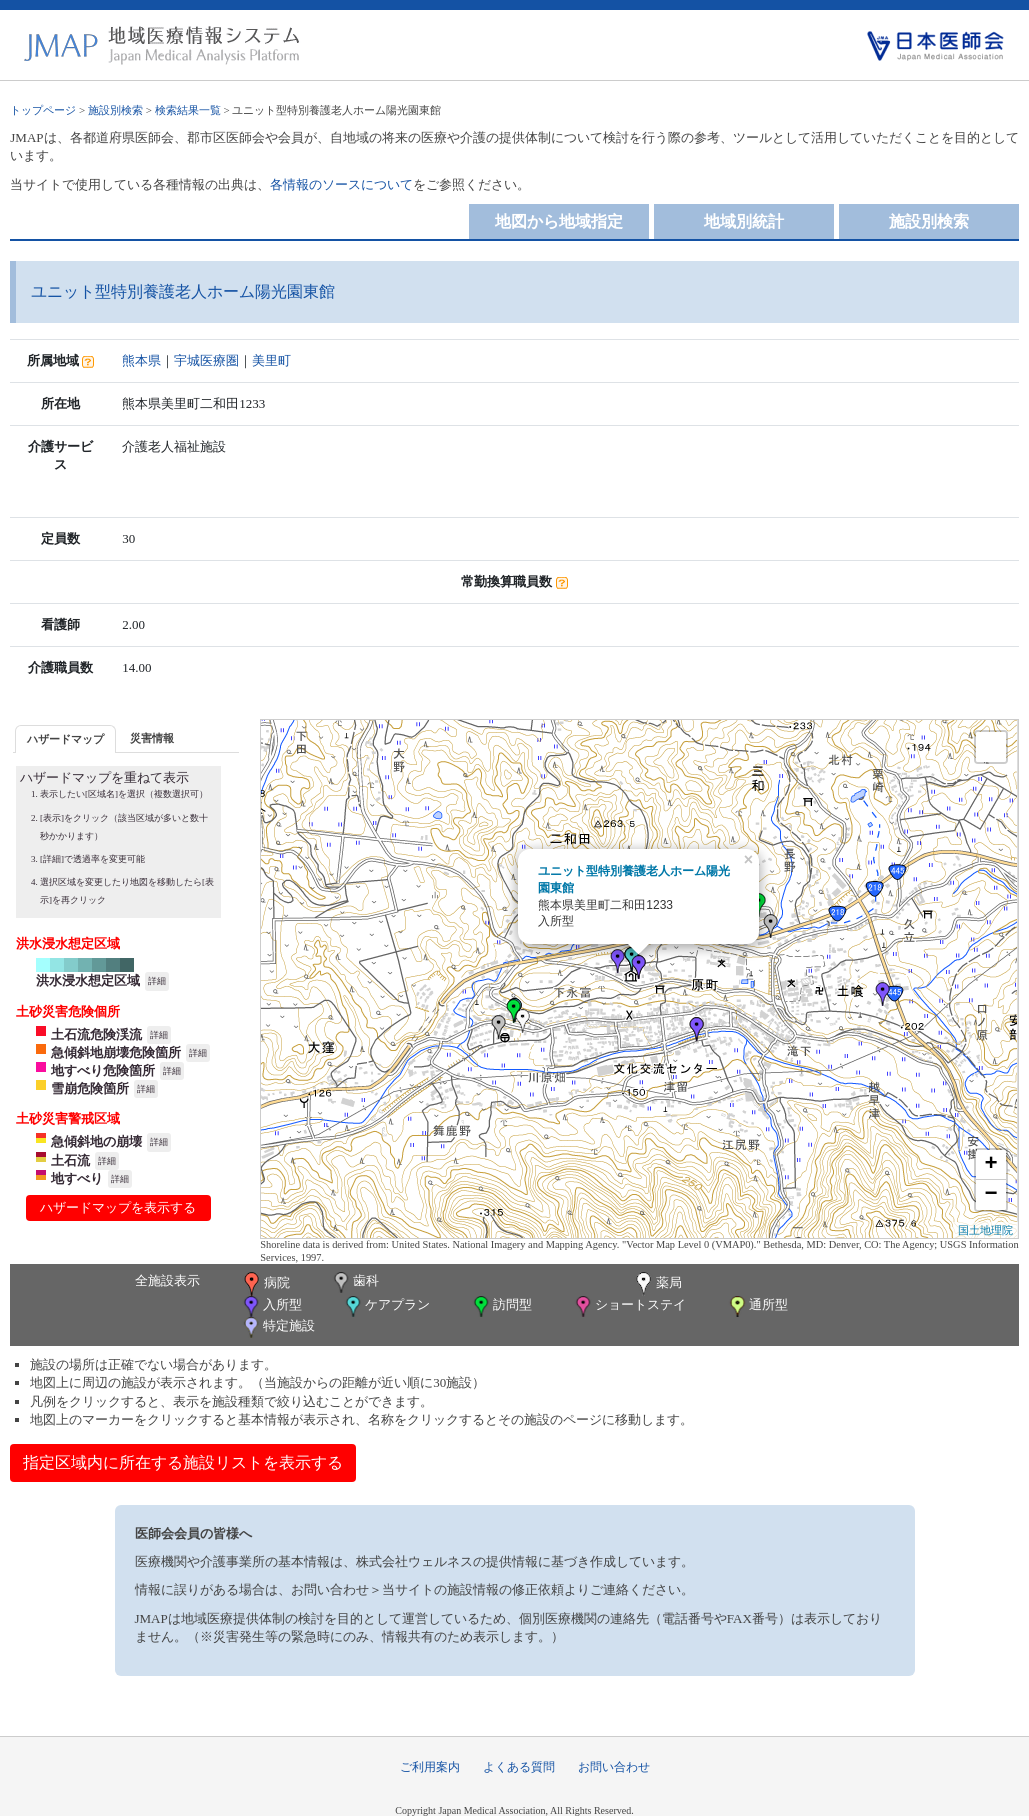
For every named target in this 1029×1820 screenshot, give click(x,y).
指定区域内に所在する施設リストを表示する (183, 1462)
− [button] (991, 1195)
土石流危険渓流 (96, 1034)
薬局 (657, 1284)
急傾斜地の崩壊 (96, 1141)
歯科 (354, 1282)
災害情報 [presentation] (152, 738)
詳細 (157, 981)
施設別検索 (115, 110)
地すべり (77, 1178)
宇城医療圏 (206, 360)
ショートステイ (629, 1306)
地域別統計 (744, 221)
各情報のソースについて (341, 184)
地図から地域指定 (559, 221)
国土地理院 (985, 1230)
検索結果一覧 (188, 110)
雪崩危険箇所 (90, 1088)
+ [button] (991, 1165)
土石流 (70, 1160)
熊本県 (141, 360)
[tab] (65, 738)
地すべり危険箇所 (103, 1070)
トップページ (43, 110)
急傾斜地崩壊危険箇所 (116, 1052)
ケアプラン (386, 1306)
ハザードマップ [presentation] (65, 739)
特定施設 (277, 1327)
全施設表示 (167, 1280)
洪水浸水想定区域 (88, 980)
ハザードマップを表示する (118, 1207)
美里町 (271, 360)
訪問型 (501, 1306)
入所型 (271, 1306)
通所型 (757, 1306)
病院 (265, 1284)
